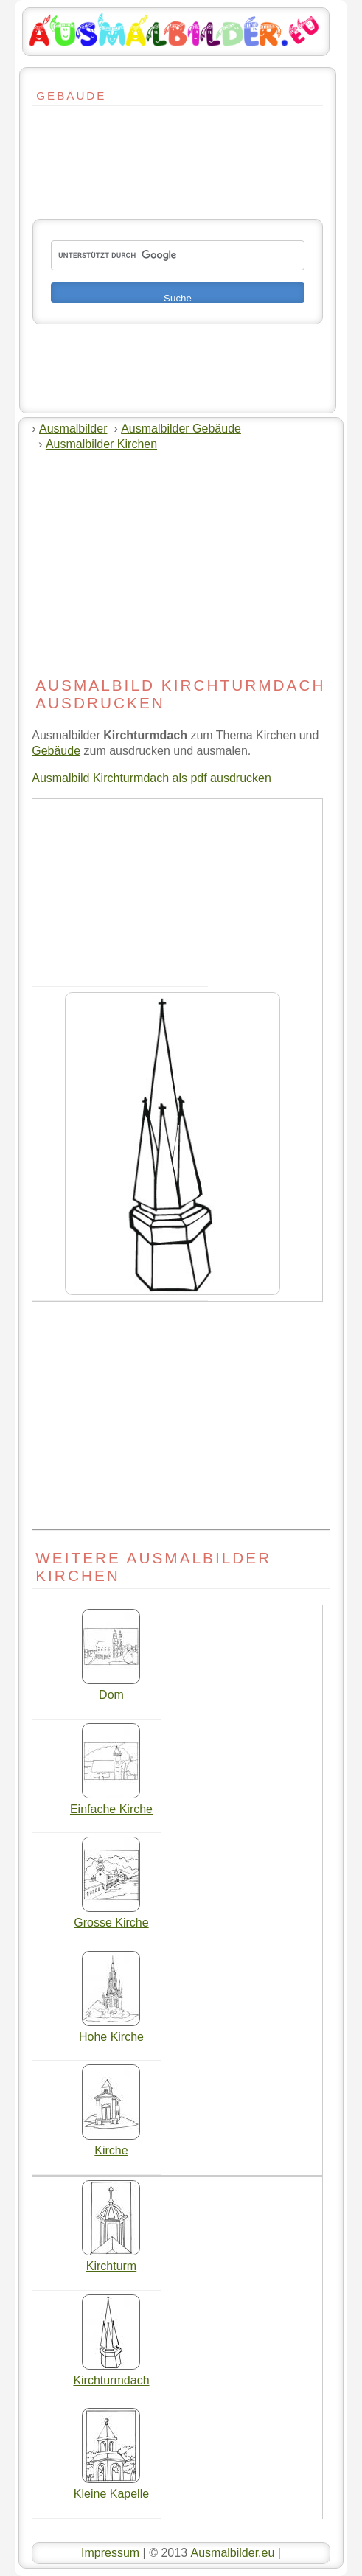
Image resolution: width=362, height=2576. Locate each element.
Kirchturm (111, 2260)
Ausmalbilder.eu (232, 2553)
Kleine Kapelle (111, 2488)
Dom (111, 1689)
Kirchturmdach (111, 2375)
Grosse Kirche (111, 1917)
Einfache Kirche (111, 1803)
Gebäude (56, 750)
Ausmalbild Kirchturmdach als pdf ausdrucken (151, 778)
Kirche (111, 2145)
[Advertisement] (76, 149)
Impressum (110, 2553)
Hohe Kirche (111, 2031)
